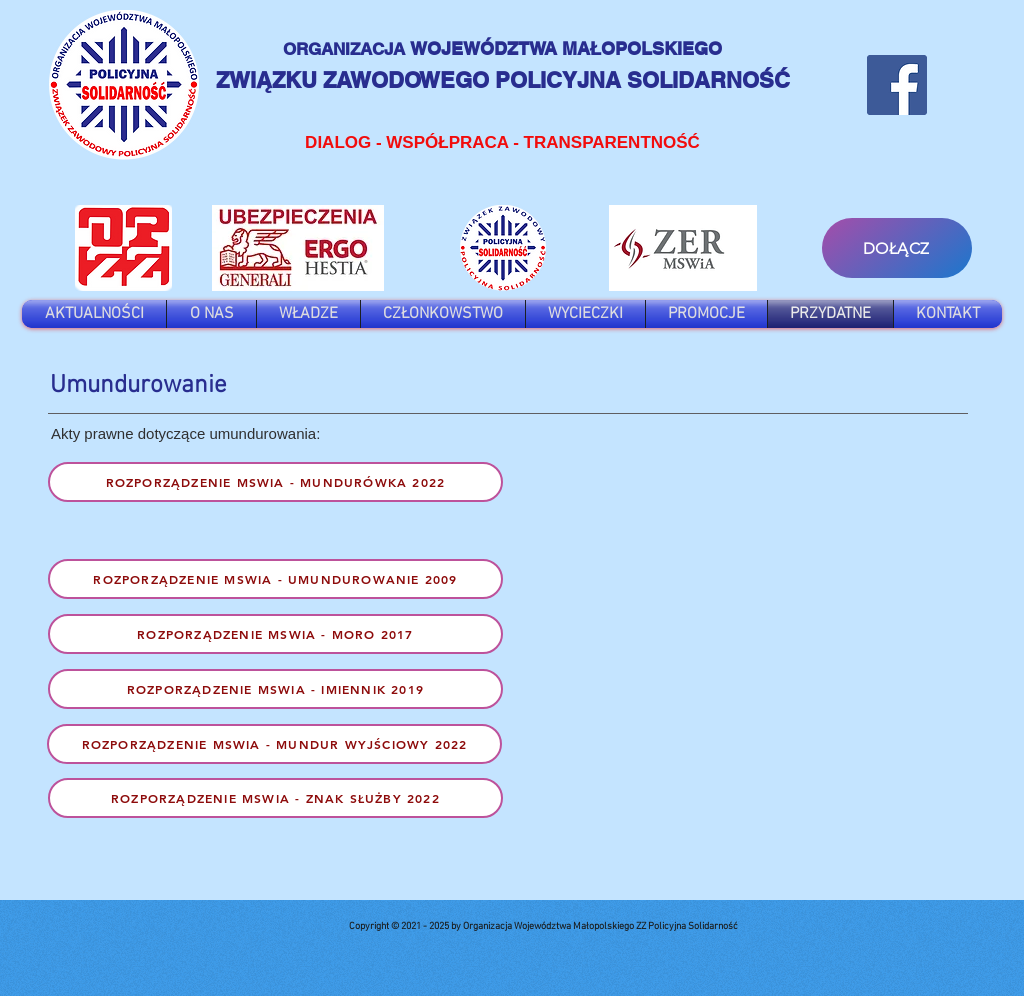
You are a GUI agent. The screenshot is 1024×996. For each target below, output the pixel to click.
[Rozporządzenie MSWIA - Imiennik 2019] (275, 689)
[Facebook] (897, 85)
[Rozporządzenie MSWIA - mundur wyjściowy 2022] (274, 744)
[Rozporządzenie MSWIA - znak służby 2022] (275, 798)
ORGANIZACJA (346, 49)
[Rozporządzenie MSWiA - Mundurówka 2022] (275, 482)
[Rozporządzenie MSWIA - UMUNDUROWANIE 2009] (275, 579)
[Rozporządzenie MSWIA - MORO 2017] (275, 634)
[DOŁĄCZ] (897, 248)
